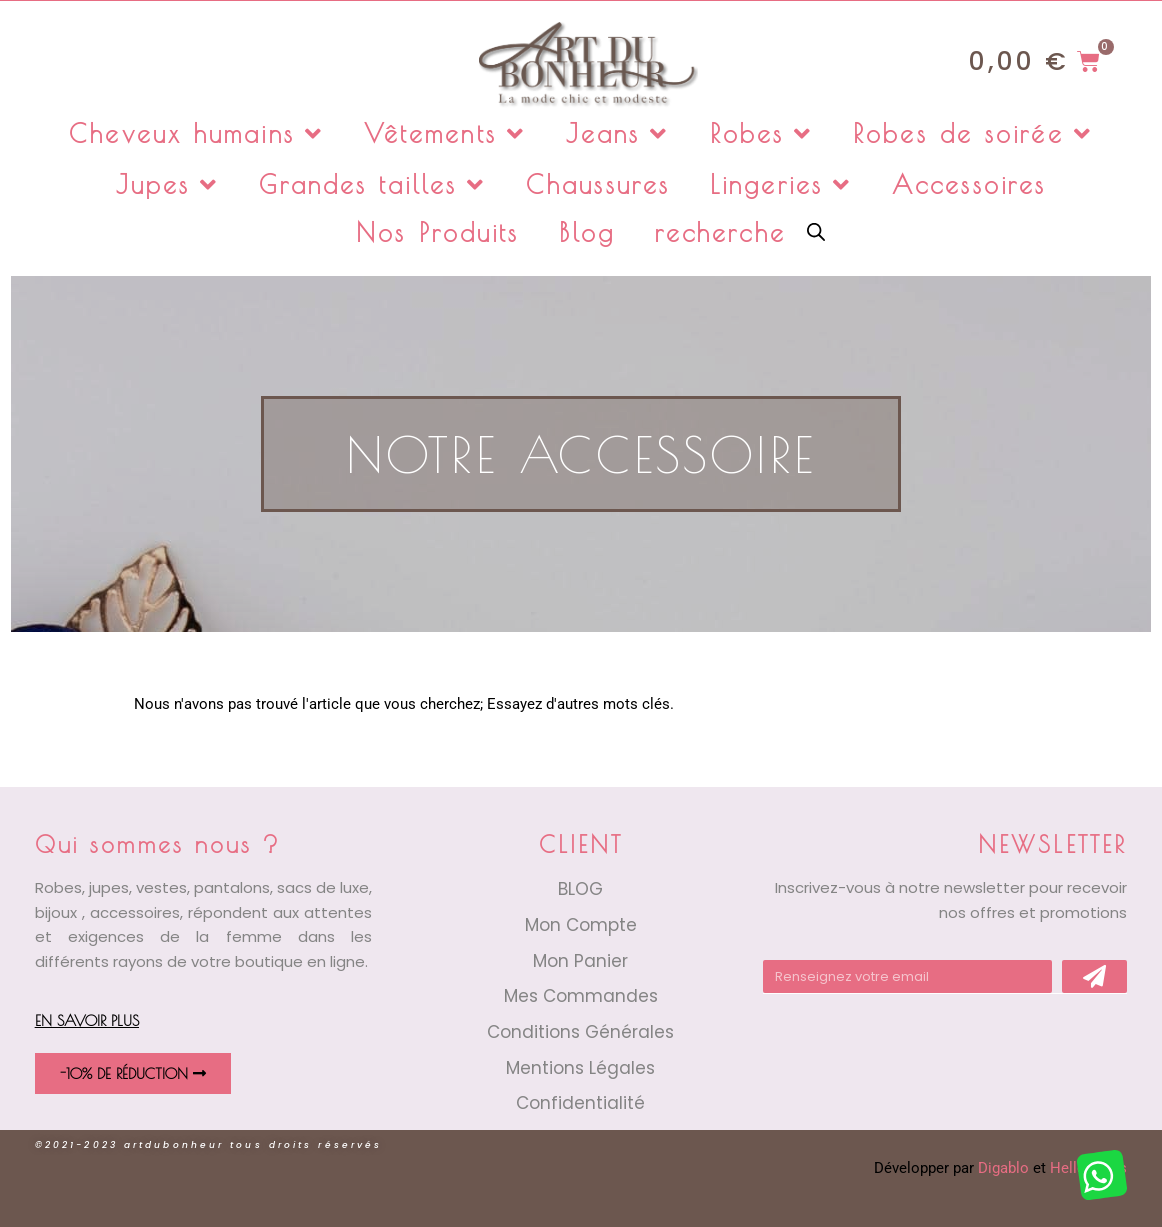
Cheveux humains (196, 133)
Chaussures (598, 184)
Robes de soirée (973, 133)
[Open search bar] (816, 230)
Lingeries (781, 184)
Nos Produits (437, 232)
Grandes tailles (372, 184)
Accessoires (969, 184)
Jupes (168, 184)
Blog (586, 232)
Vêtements (445, 133)
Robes (762, 133)
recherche (720, 232)
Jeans (618, 133)
